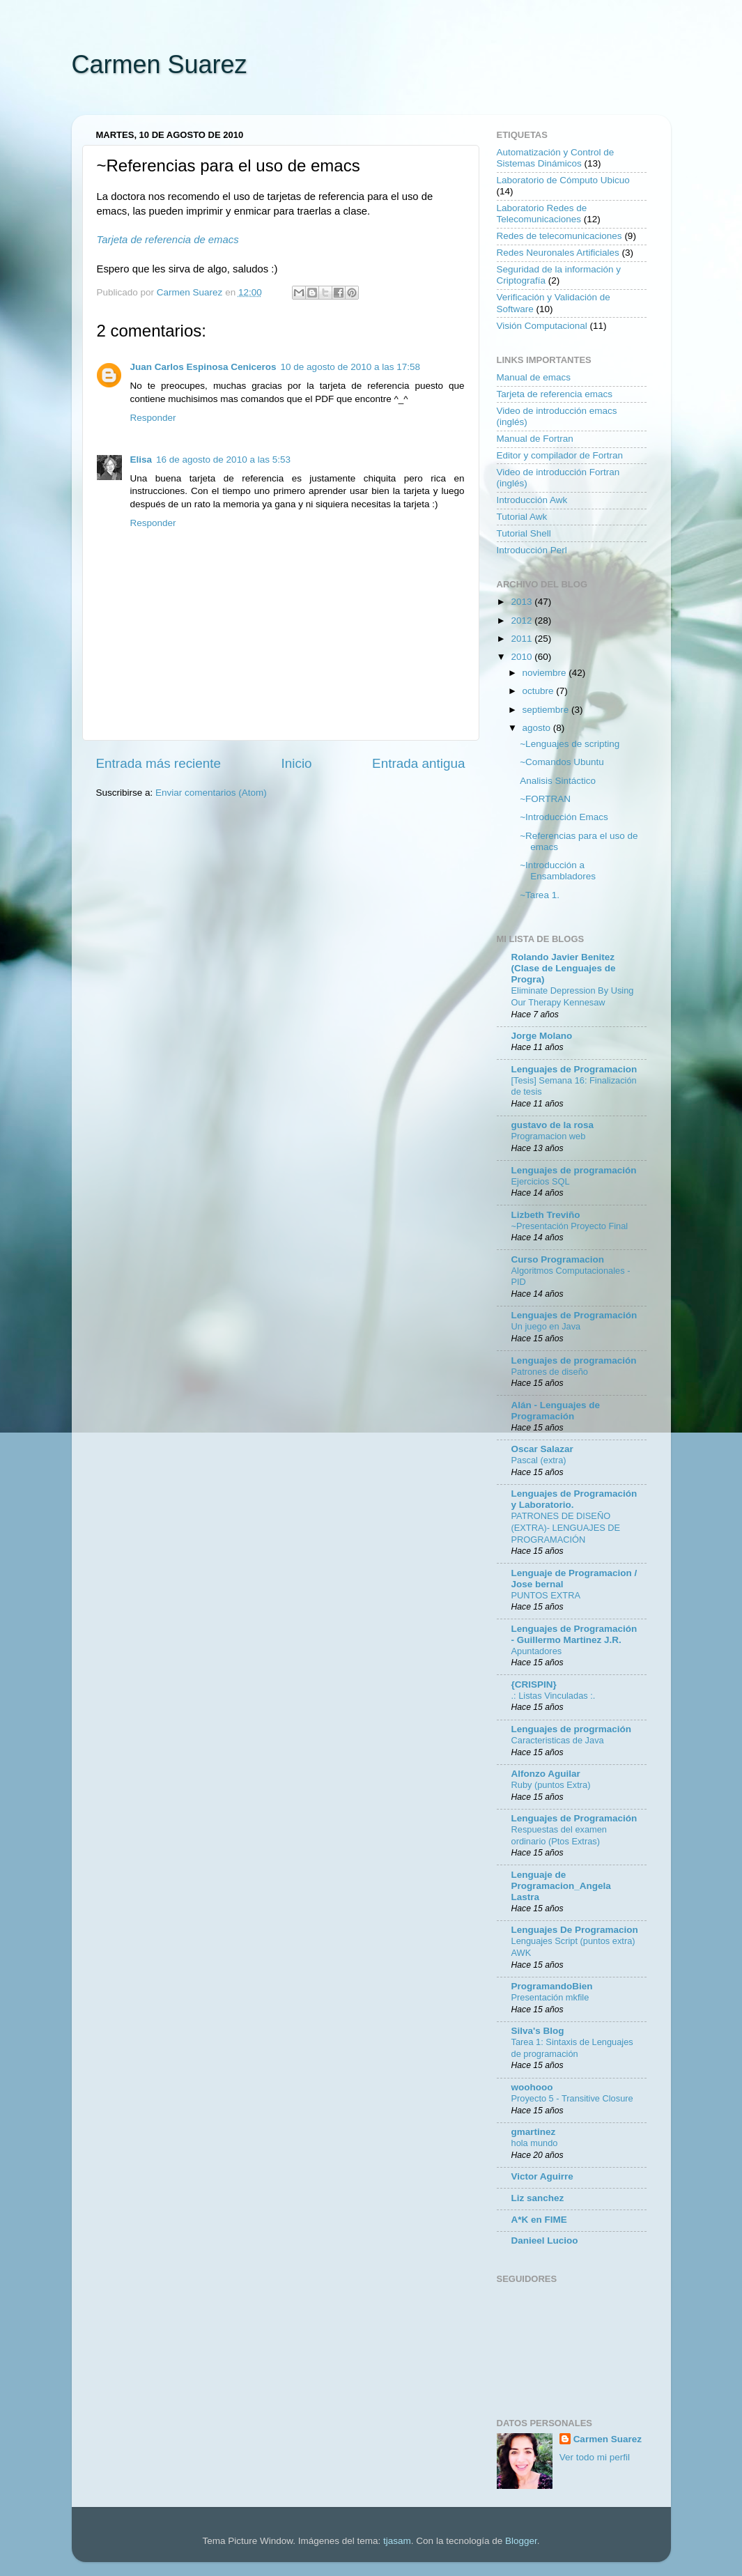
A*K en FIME (539, 2219)
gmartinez (533, 2132)
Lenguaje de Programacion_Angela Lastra (561, 1885)
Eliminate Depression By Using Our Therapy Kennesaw (572, 996)
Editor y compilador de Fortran (560, 455)
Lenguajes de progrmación (571, 1729)
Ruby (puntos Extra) (551, 1785)
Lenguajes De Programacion (574, 1930)
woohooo (532, 2087)
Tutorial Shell (524, 533)
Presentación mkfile (550, 1997)
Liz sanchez (537, 2198)
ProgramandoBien (552, 1986)
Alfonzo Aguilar (545, 1773)
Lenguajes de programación (574, 1170)
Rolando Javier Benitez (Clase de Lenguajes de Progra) (563, 968)
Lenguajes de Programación (574, 1315)
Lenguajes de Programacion (574, 1069)
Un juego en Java (546, 1326)
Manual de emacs (534, 377)
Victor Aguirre (542, 2176)
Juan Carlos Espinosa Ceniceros (203, 367)
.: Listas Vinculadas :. (553, 1695)
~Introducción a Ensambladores (558, 870)
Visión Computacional (542, 326)
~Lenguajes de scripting (569, 744)
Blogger (521, 2541)
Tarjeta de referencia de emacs (168, 239)
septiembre (547, 709)
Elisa (141, 459)
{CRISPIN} (534, 1684)
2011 (522, 638)
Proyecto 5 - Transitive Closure (572, 2098)
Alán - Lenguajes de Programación (556, 1410)
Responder (153, 417)
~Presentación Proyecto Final (569, 1226)
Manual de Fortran (535, 438)
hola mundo (534, 2143)
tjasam (397, 2541)
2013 (522, 601)
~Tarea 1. (539, 895)
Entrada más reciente (159, 763)
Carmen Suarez (159, 64)
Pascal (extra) (538, 1460)
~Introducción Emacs (564, 817)
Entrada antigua (418, 763)
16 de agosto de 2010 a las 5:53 (223, 459)
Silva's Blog (537, 2031)
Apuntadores (536, 1651)
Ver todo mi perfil (594, 2457)
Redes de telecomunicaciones (559, 236)
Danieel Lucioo (544, 2240)
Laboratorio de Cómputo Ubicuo (563, 180)
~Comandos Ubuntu (561, 762)
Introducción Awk (532, 500)
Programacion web (548, 1136)
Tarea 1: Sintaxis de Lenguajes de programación (572, 2048)
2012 (522, 620)
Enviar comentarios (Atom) (211, 792)
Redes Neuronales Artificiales (558, 252)
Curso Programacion (558, 1259)
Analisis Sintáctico (558, 781)
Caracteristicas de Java (557, 1740)
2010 (522, 656)
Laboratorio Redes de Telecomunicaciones (542, 213)
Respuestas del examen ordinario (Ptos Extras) (559, 1835)
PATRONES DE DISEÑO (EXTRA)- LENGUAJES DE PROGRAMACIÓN (566, 1527)
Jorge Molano (542, 1036)
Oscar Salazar (542, 1449)
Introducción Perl (532, 550)
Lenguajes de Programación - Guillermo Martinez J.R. (574, 1634)
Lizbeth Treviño (545, 1215)
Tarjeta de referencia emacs (555, 394)
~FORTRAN (545, 799)
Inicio (296, 763)
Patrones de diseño (549, 1371)
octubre (540, 691)
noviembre (546, 673)
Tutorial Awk (522, 516)
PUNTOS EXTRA (545, 1595)
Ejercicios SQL (540, 1181)
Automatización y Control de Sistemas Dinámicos (556, 158)
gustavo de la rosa (552, 1125)
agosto (538, 728)
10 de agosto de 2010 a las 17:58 (350, 367)
